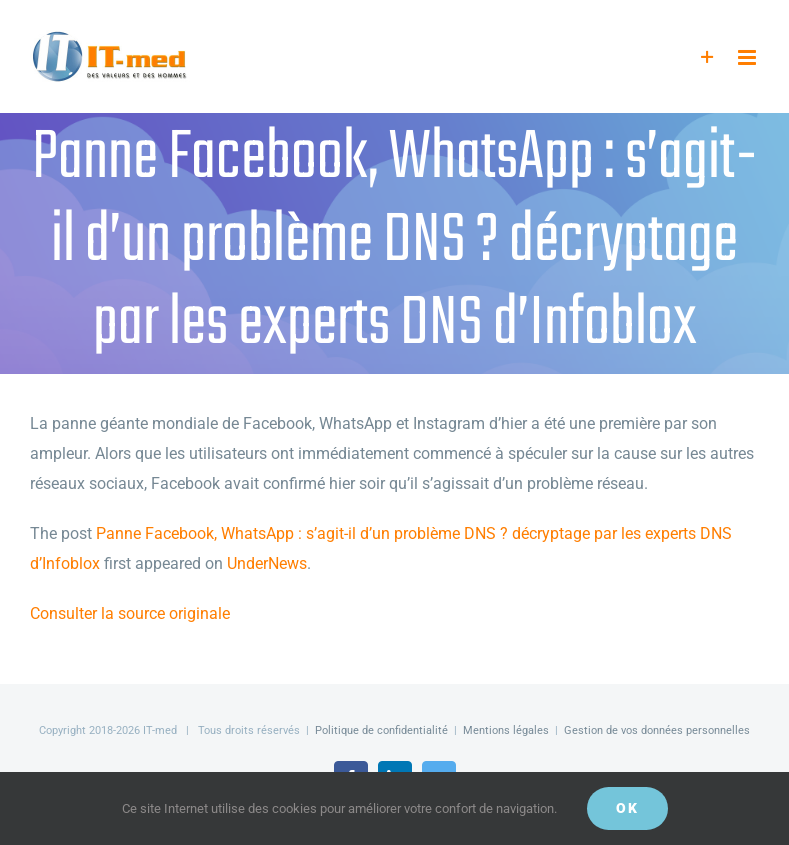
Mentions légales (506, 730)
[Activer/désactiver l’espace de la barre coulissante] (707, 57)
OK (627, 808)
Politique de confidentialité (381, 730)
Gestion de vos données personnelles (657, 730)
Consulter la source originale (130, 613)
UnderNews (267, 563)
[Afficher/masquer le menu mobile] (748, 57)
